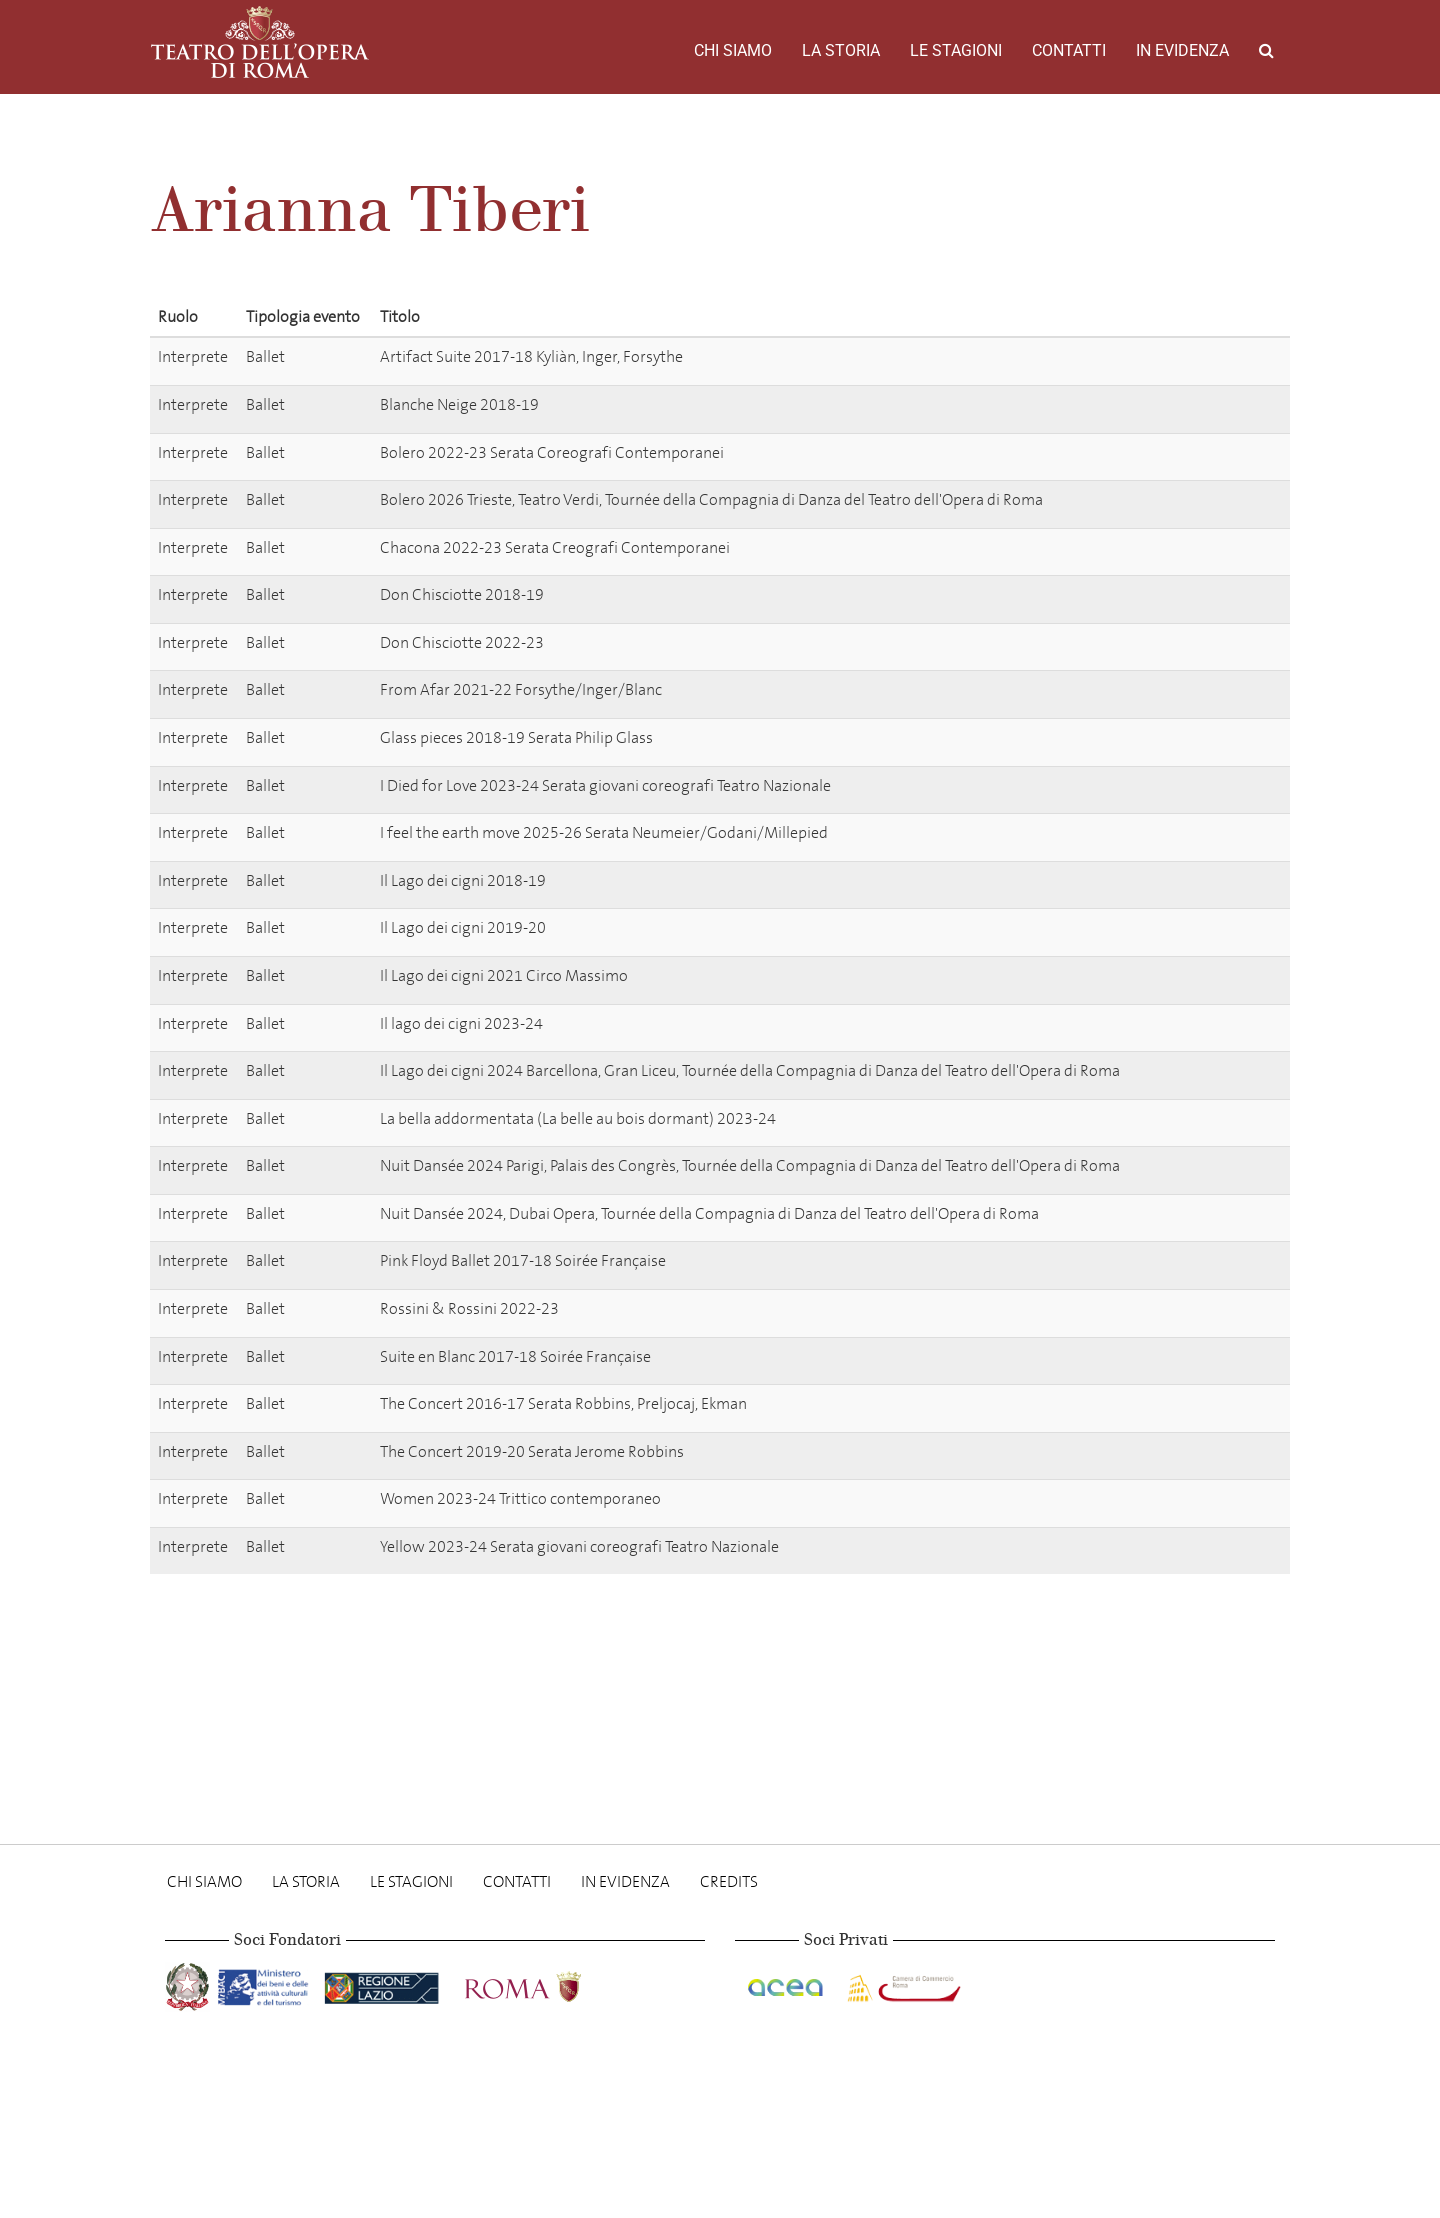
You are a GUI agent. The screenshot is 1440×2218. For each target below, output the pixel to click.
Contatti (1069, 50)
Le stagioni (956, 50)
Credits (729, 1881)
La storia (841, 50)
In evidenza (1182, 50)
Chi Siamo (733, 50)
